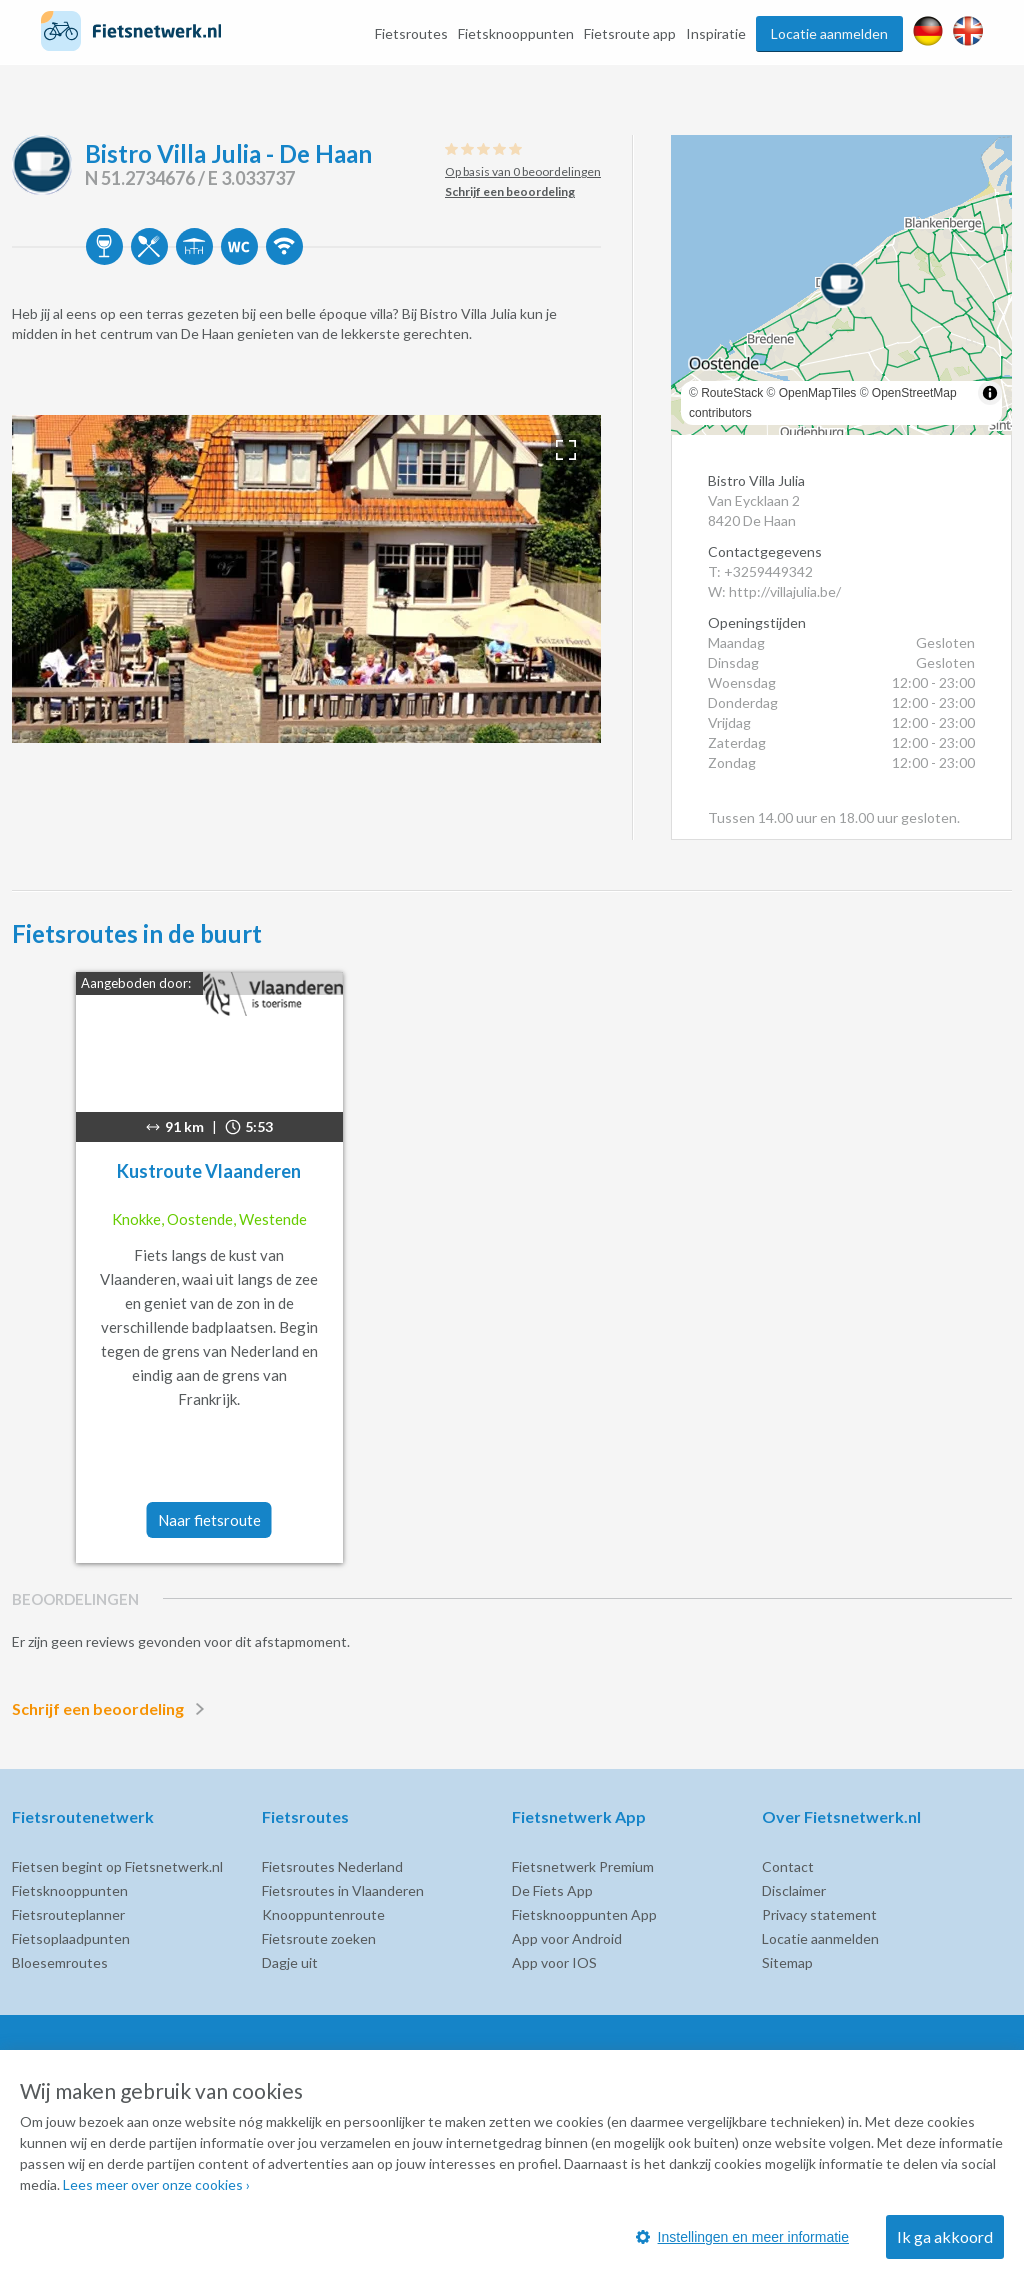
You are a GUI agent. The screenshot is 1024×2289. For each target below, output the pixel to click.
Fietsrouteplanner (68, 1914)
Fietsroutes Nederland (332, 1866)
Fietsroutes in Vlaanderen (343, 1890)
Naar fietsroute (209, 1520)
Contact (788, 1866)
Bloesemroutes (60, 1962)
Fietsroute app (630, 33)
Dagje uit (290, 1962)
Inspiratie (716, 33)
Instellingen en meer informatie (742, 2237)
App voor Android (567, 1938)
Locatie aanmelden (829, 33)
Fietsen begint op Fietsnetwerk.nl (117, 1866)
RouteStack (732, 393)
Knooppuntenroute (323, 1914)
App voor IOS (554, 1962)
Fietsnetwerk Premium (583, 1866)
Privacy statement (819, 1914)
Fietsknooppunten (516, 33)
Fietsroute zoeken (319, 1938)
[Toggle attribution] (990, 393)
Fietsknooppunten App (584, 1914)
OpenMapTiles (818, 393)
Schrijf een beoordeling (112, 1709)
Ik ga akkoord (945, 2236)
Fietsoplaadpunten (71, 1938)
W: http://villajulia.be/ (774, 591)
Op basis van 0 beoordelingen (523, 171)
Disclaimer (794, 1890)
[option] (306, 579)
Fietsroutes (411, 33)
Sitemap (787, 1962)
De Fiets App (552, 1890)
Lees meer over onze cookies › (156, 2184)
